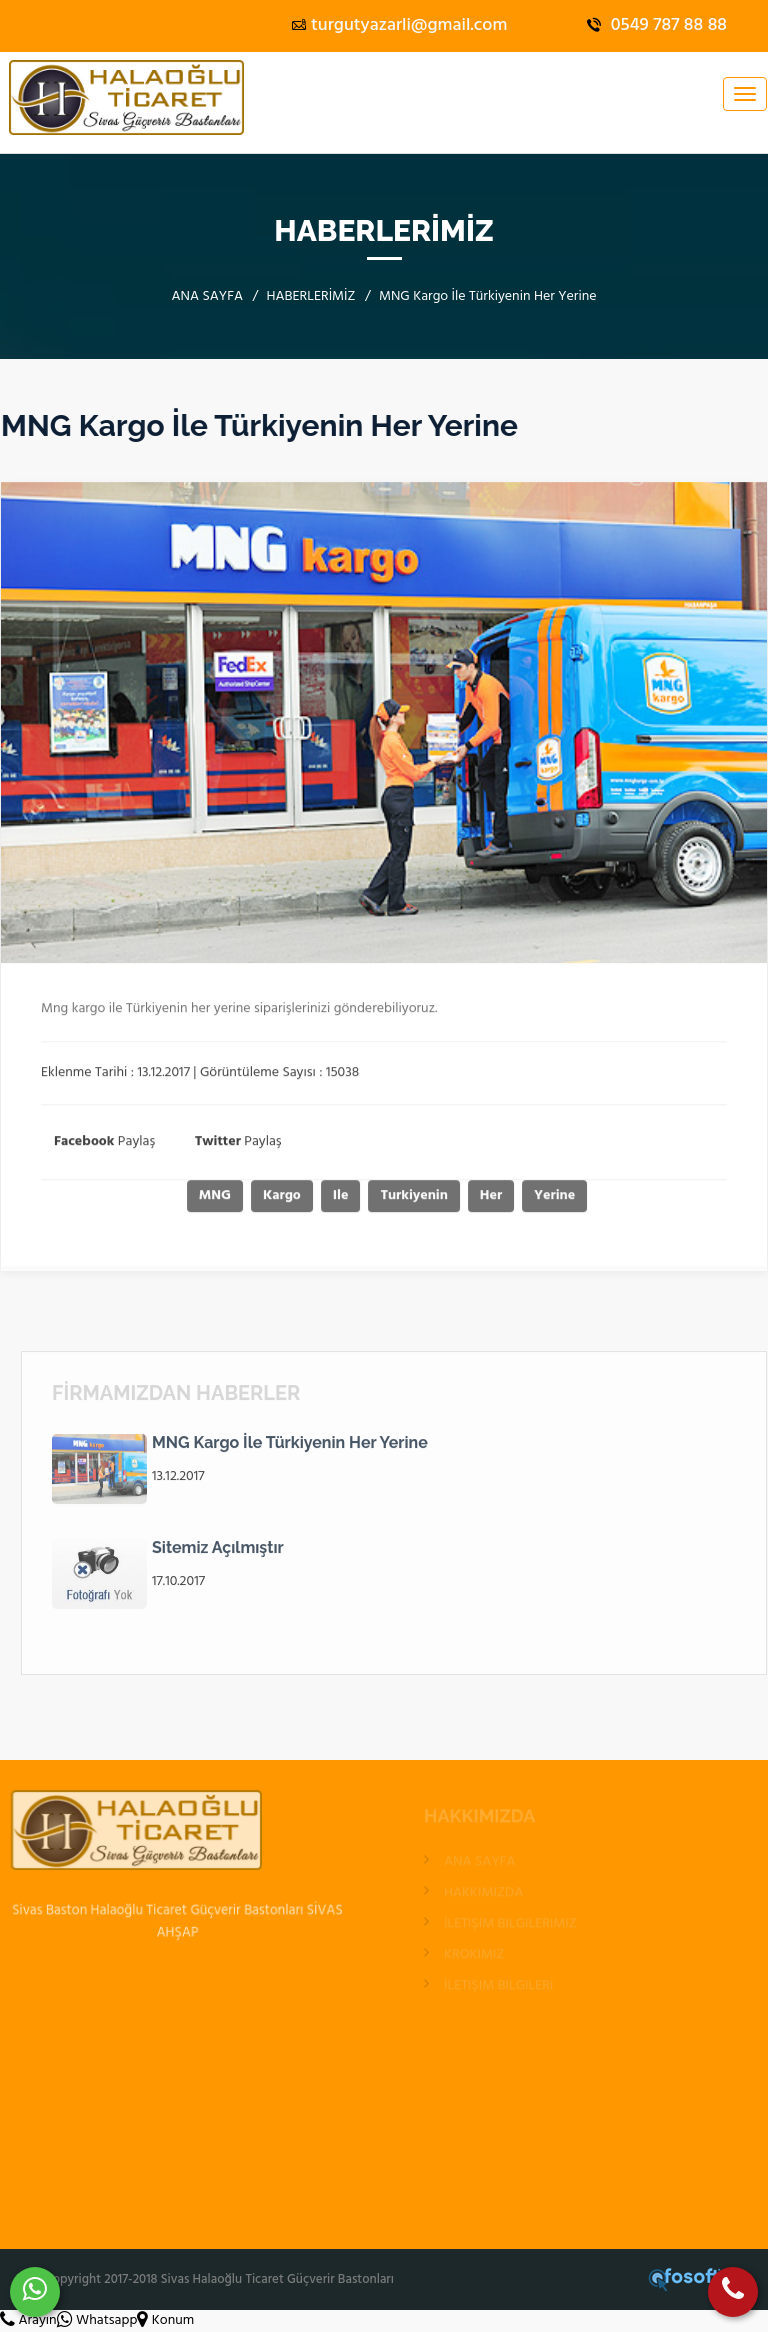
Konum (165, 2320)
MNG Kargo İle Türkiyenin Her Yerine (290, 1448)
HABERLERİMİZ (311, 296)
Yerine (559, 1201)
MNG (220, 1201)
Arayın (28, 2320)
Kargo (287, 1201)
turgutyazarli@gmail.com (399, 25)
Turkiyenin (419, 1201)
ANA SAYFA (207, 296)
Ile (346, 1201)
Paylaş (104, 1147)
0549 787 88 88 (657, 25)
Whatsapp (97, 2320)
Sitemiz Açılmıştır (218, 1553)
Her (496, 1201)
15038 (342, 1078)
